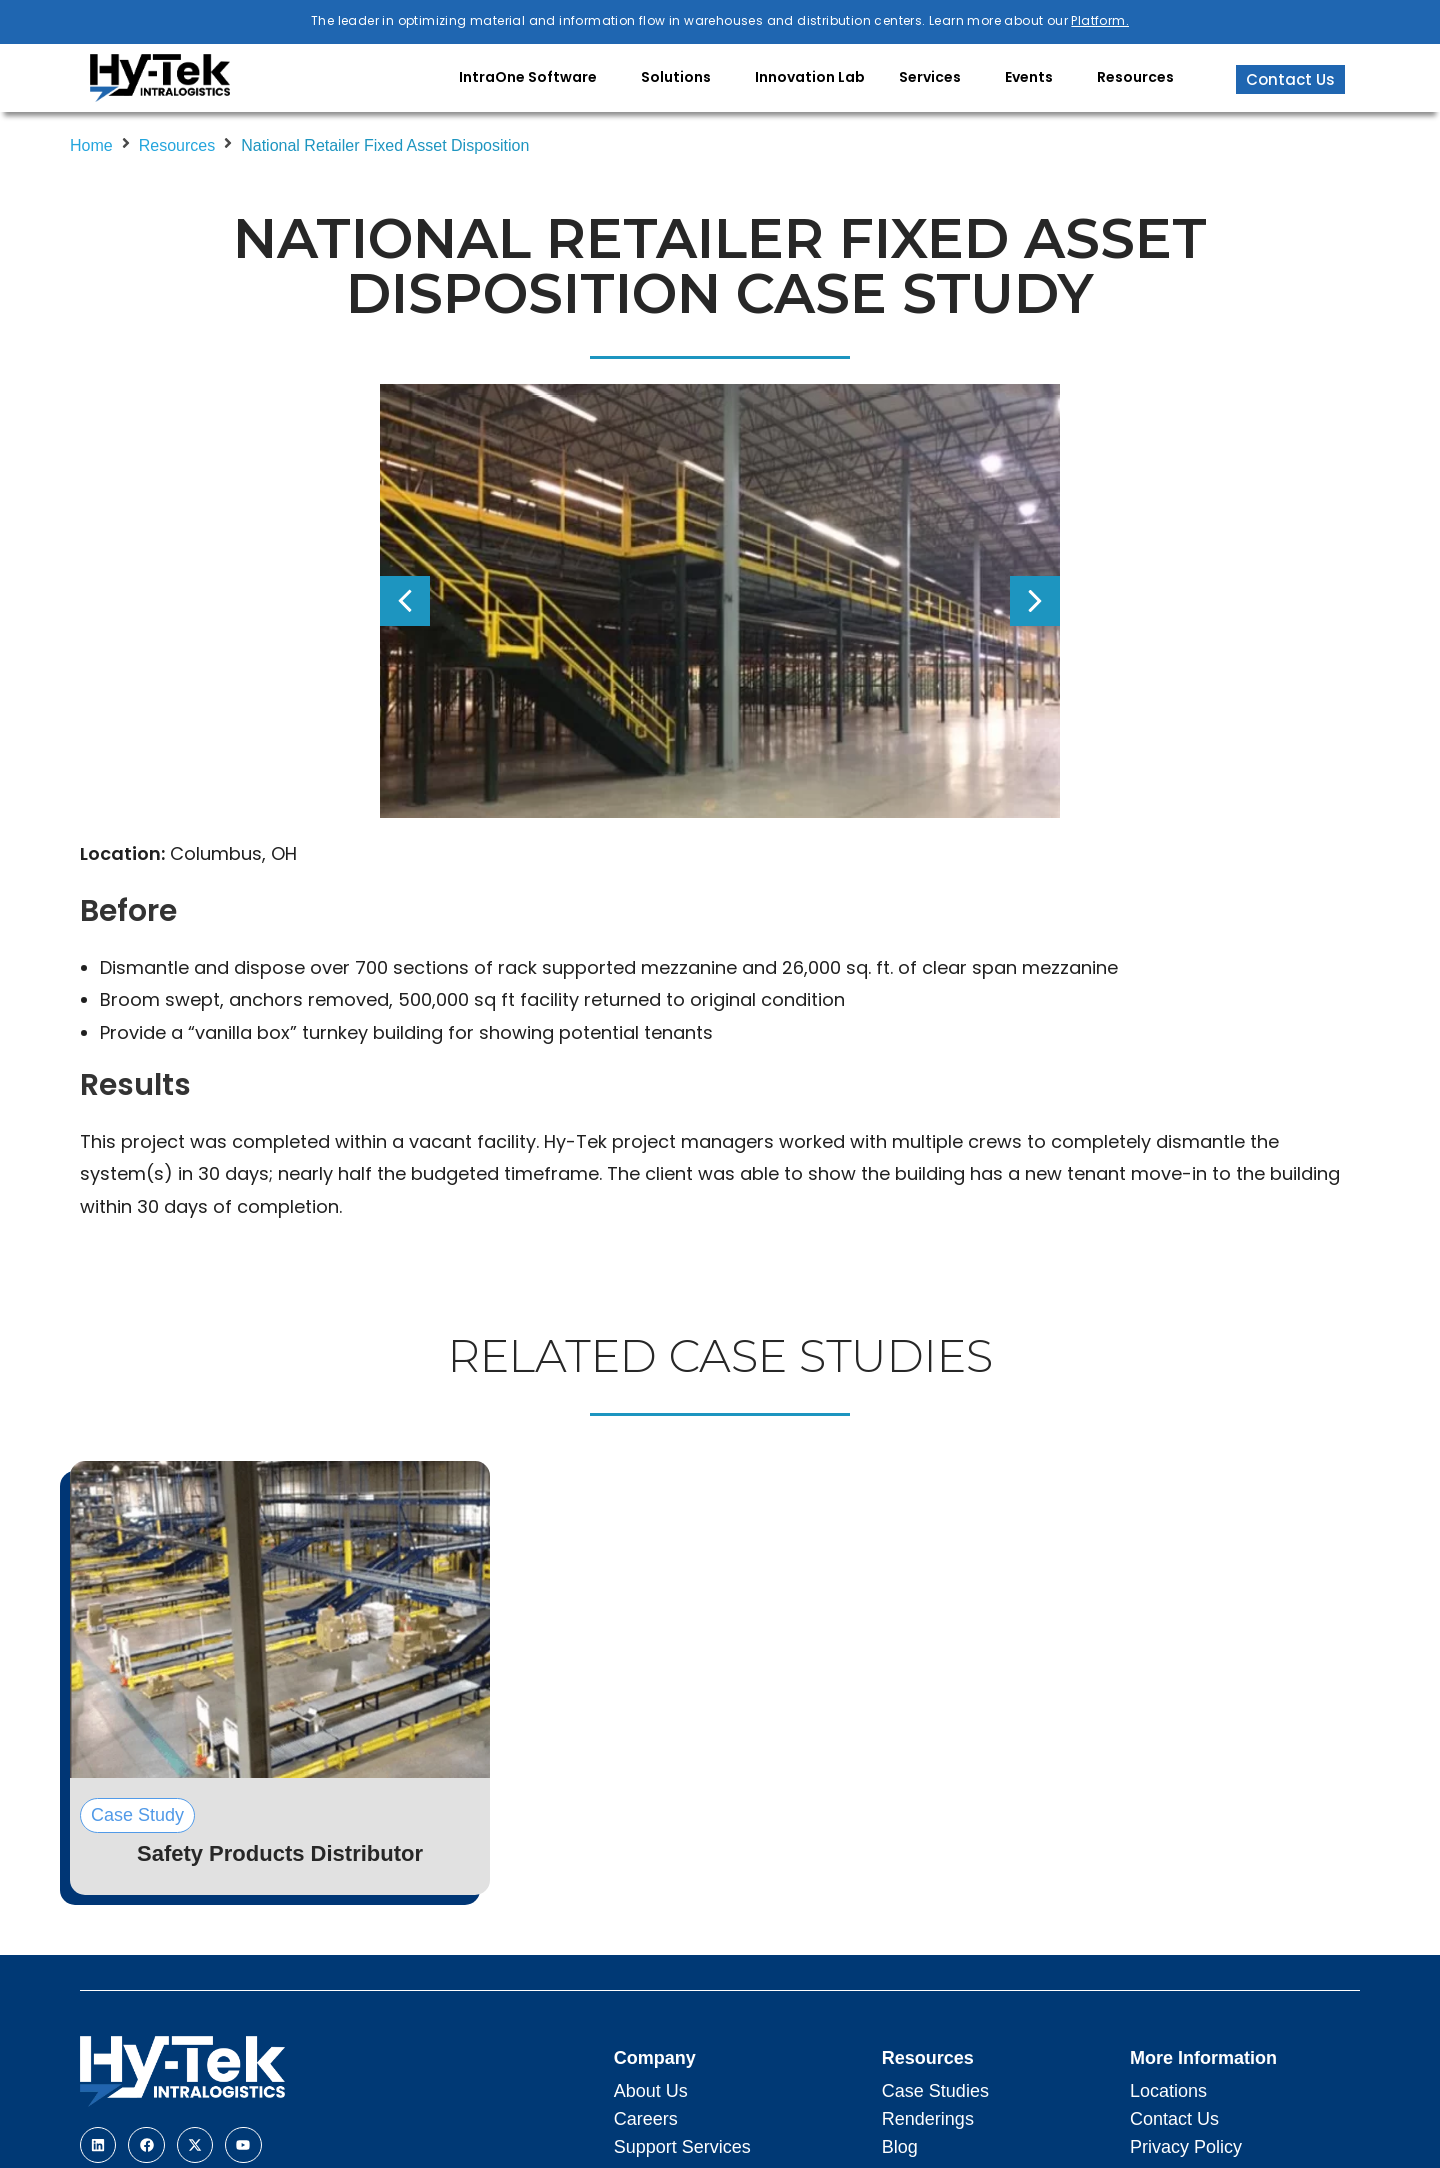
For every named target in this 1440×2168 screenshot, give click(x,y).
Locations (1168, 2091)
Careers (646, 2119)
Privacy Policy (1186, 2147)
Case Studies (935, 2091)
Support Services (682, 2147)
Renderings (928, 2119)
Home (91, 145)
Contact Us (1174, 2119)
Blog (900, 2147)
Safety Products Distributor (280, 1853)
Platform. (1100, 20)
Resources (177, 145)
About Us (651, 2091)
